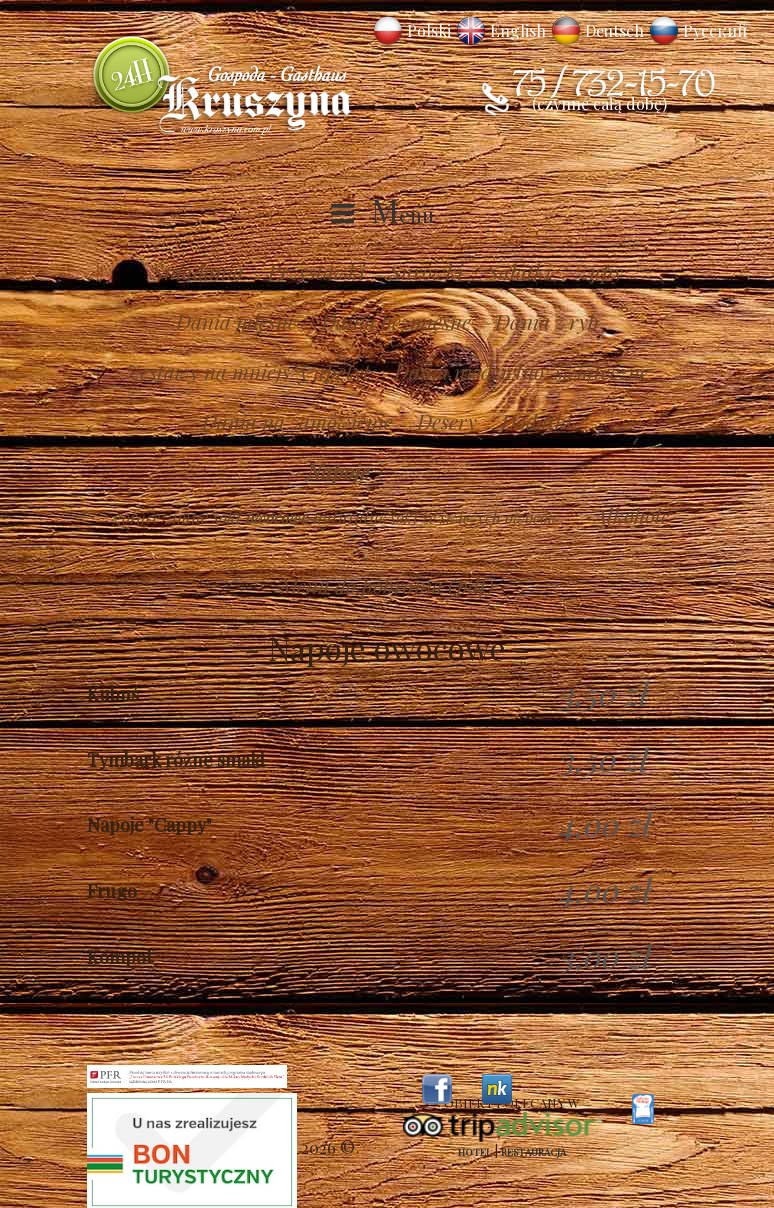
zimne (186, 517)
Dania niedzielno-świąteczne (521, 371)
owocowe (277, 517)
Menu (402, 214)
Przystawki (316, 271)
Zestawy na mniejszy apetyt (248, 371)
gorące (137, 517)
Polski (429, 30)
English (518, 30)
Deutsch (614, 30)
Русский (715, 30)
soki (227, 517)
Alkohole (632, 515)
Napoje (337, 471)
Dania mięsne (236, 321)
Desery (447, 421)
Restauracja (533, 1152)
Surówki (426, 271)
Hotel (475, 1152)
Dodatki (536, 421)
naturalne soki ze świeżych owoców (436, 517)
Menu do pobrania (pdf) (387, 585)
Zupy (599, 271)
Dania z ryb (547, 321)
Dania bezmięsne (396, 321)
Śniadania (198, 271)
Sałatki (519, 271)
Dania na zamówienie (297, 421)
